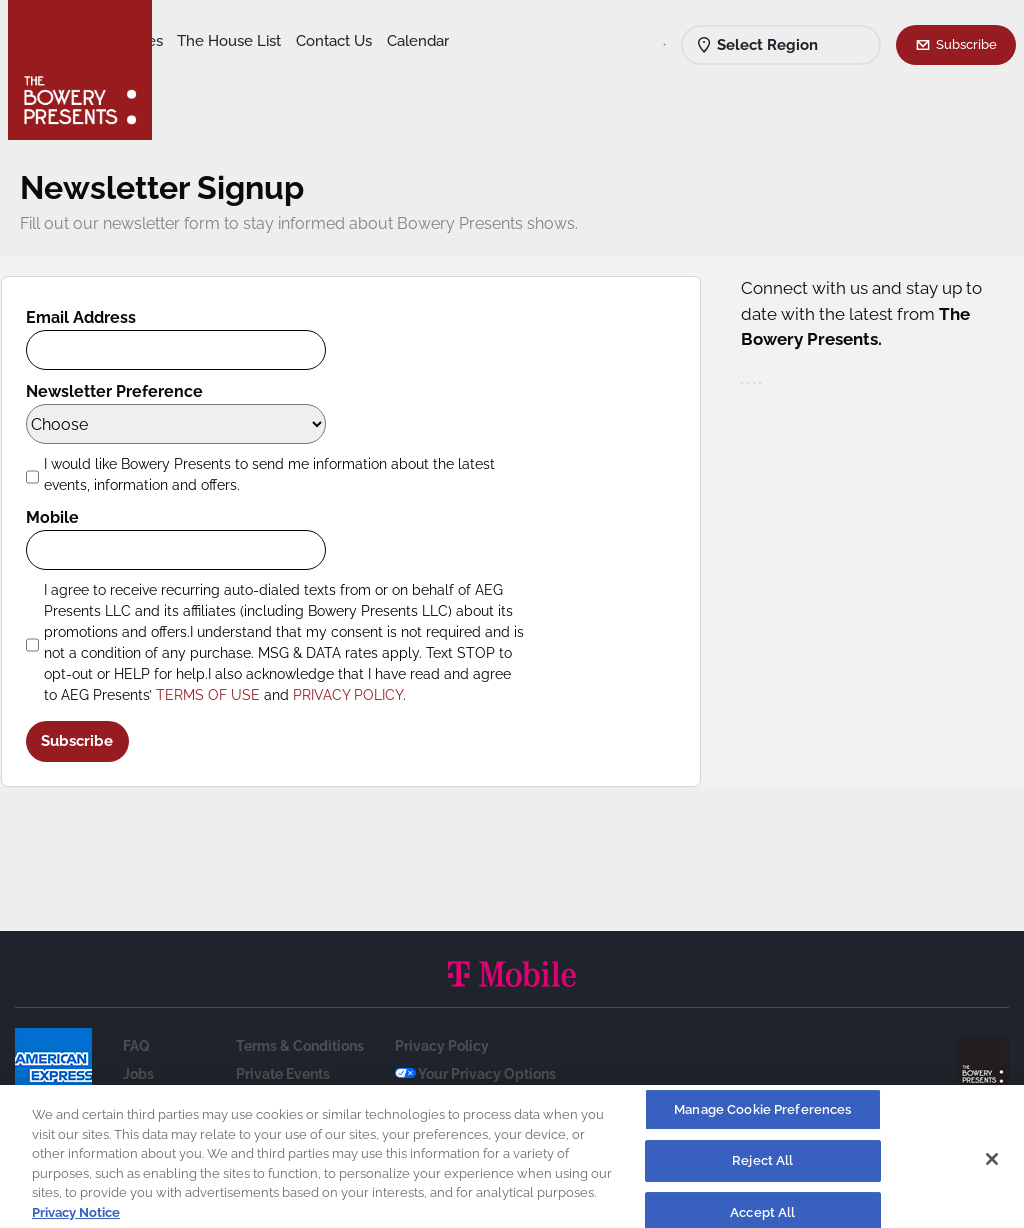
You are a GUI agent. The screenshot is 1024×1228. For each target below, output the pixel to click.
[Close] (992, 1165)
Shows (193, 41)
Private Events (283, 1074)
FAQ (136, 1046)
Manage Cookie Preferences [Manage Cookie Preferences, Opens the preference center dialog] (762, 1115)
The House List (378, 41)
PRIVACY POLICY (362, 695)
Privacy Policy (442, 1046)
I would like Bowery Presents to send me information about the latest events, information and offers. (283, 474)
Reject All (762, 1167)
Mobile (66, 517)
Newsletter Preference (128, 391)
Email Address (95, 317)
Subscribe (966, 44)
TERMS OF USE (222, 695)
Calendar (292, 71)
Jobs (138, 1074)
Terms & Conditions (300, 1046)
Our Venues (271, 41)
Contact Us (208, 71)
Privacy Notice (76, 1218)
